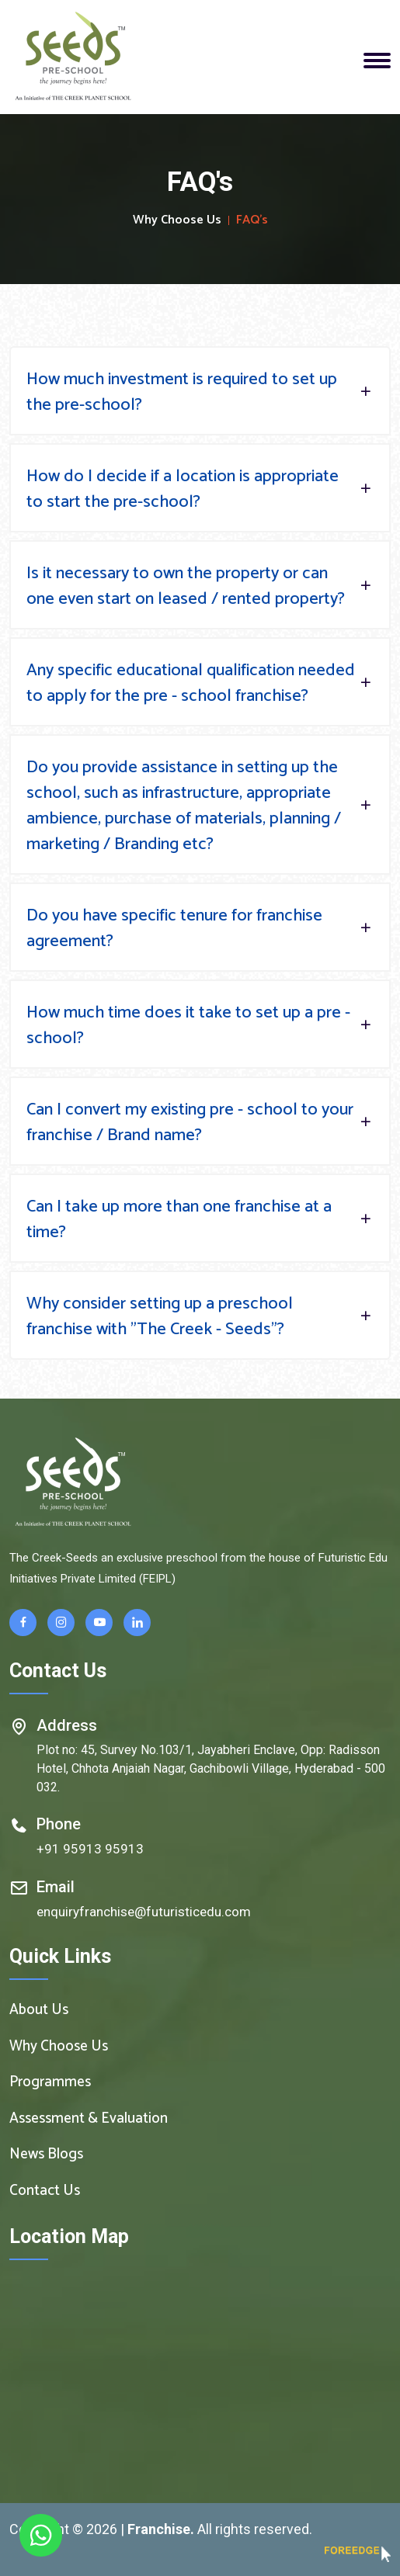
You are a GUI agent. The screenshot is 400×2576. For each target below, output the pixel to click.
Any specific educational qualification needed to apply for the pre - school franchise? (200, 683)
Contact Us (44, 2191)
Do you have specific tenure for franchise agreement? (200, 928)
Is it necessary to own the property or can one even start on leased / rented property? (200, 586)
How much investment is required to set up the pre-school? (200, 392)
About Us (38, 2010)
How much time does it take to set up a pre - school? (200, 1025)
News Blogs (46, 2155)
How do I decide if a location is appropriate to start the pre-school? (200, 489)
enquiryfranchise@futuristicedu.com (144, 1911)
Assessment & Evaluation (88, 2119)
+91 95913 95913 (90, 1849)
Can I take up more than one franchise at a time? (200, 1219)
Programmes (50, 2083)
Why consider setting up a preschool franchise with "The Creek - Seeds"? (200, 1316)
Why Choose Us (177, 220)
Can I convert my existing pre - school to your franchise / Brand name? (200, 1122)
